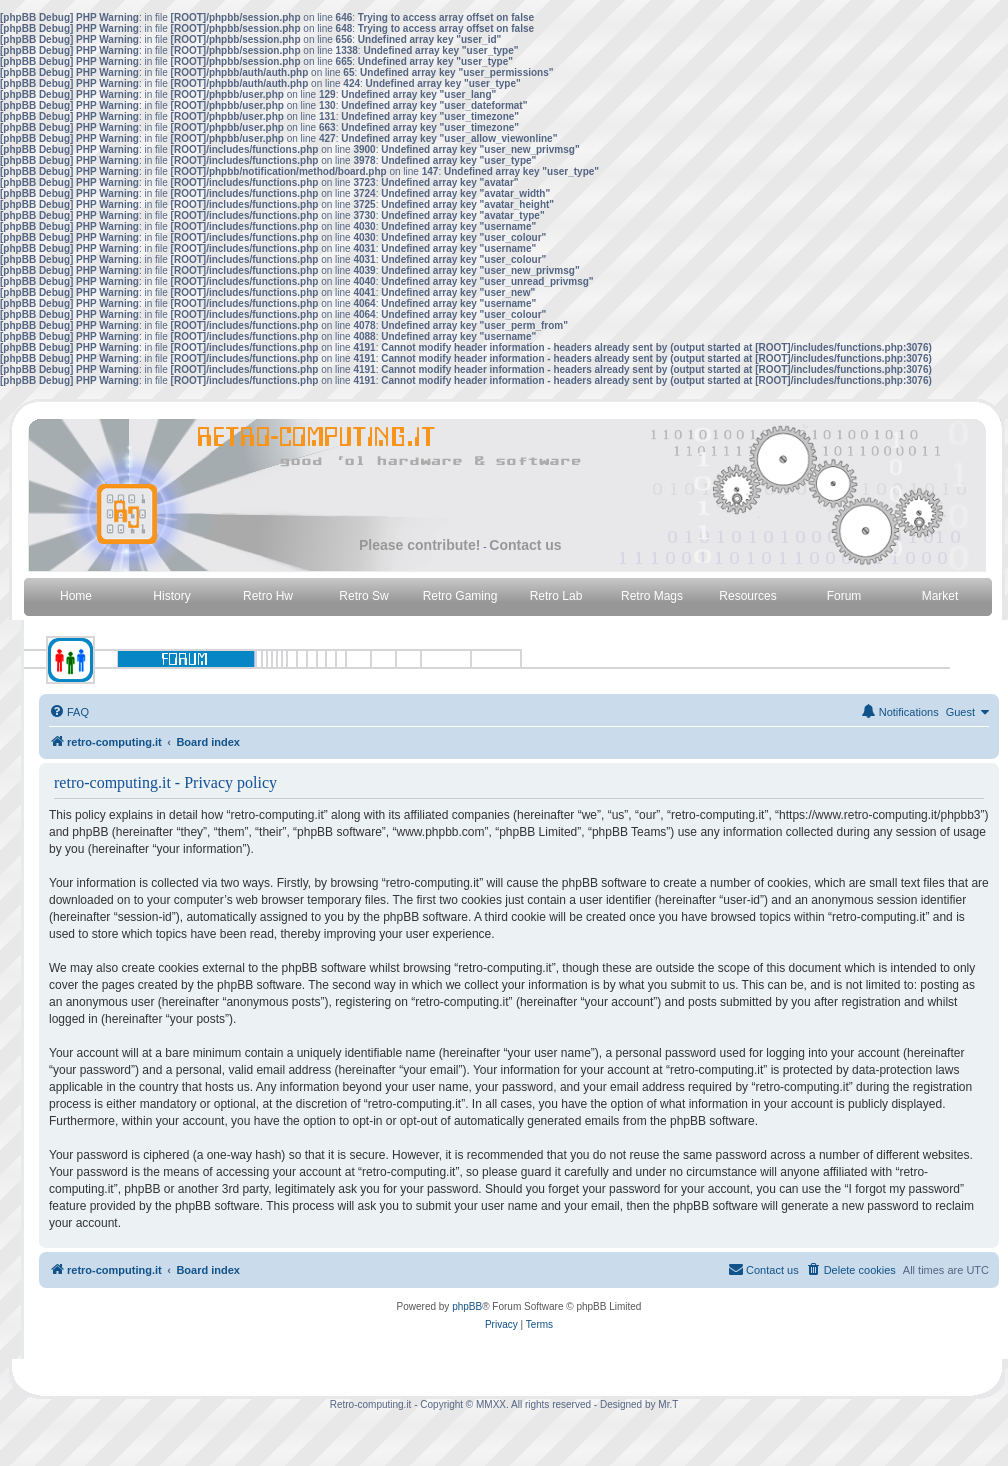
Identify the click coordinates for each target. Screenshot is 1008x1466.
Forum (844, 596)
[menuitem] (69, 712)
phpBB (467, 1306)
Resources (747, 596)
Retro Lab (556, 596)
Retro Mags (652, 596)
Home (76, 596)
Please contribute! (419, 545)
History (171, 596)
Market (940, 596)
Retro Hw (268, 596)
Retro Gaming (460, 596)
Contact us (525, 545)
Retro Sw (363, 596)
